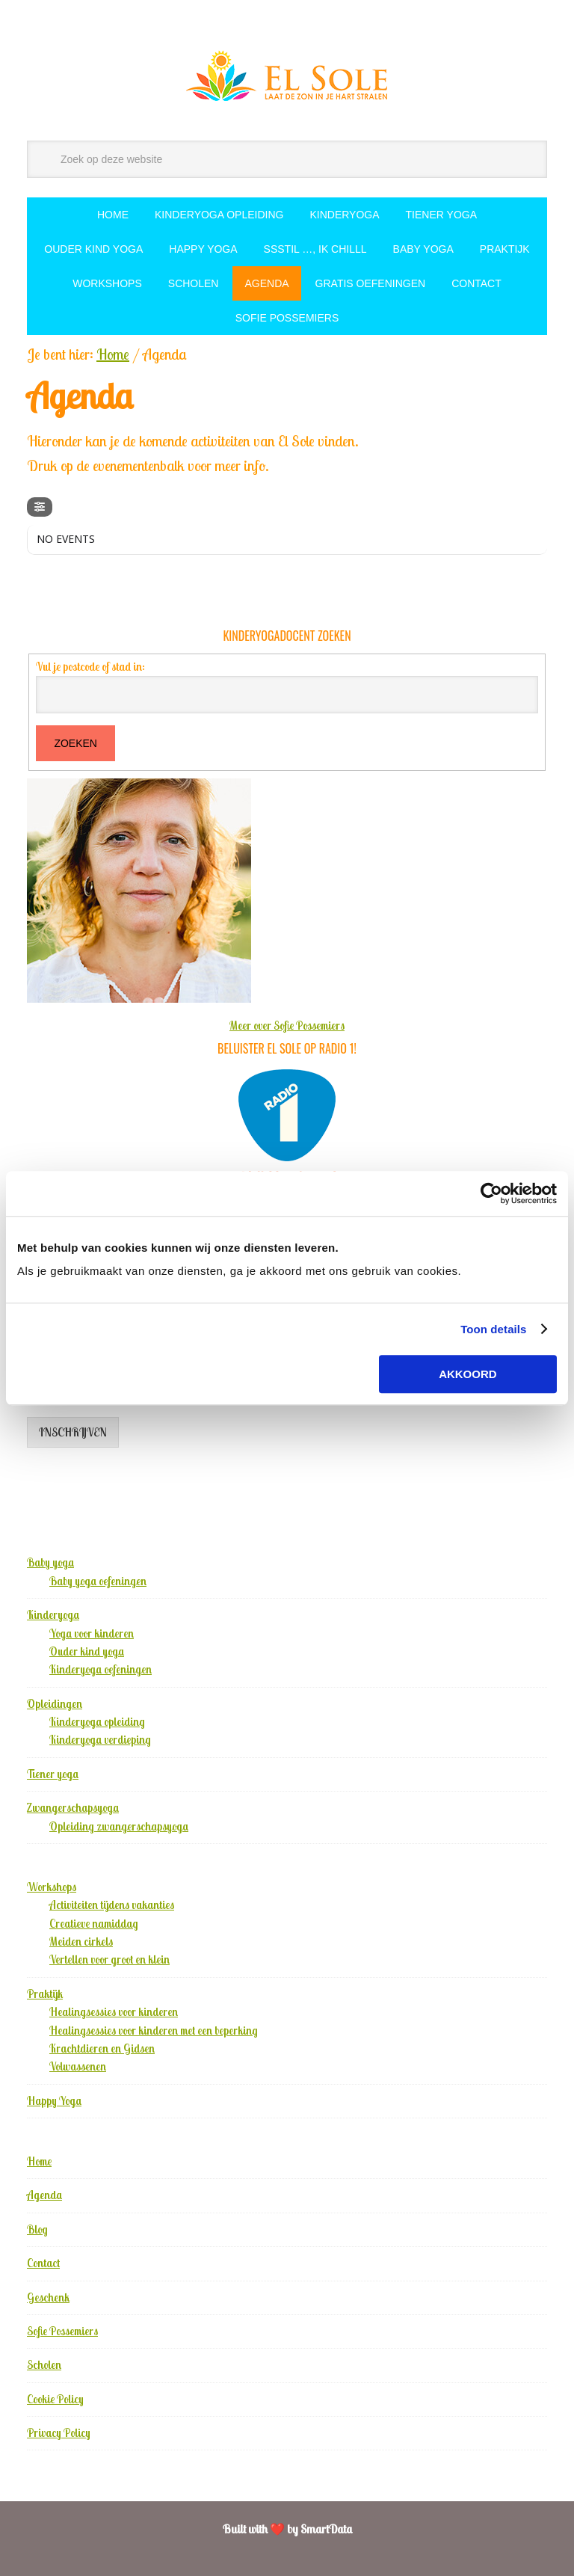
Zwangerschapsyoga (73, 1808)
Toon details (493, 1329)
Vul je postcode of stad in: (90, 667)
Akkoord (468, 1374)
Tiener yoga (52, 1774)
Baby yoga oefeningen (97, 1581)
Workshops (51, 1887)
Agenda (44, 2195)
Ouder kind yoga (86, 1651)
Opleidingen (54, 1704)
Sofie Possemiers (62, 2331)
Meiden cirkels (81, 1941)
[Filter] (39, 507)
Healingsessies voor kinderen (113, 2012)
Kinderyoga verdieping (100, 1740)
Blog (37, 2229)
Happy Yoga (54, 2101)
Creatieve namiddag (93, 1923)
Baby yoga (50, 1562)
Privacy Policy (58, 2433)
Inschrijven (73, 1432)
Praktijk (45, 1994)
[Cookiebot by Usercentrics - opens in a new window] (491, 1193)
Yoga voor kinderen (91, 1633)
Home (39, 2161)
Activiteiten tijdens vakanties (111, 1905)
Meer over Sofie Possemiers (287, 1025)
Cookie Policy (55, 2399)
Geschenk (48, 2297)
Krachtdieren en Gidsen (102, 2048)
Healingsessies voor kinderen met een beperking (153, 2030)
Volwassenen (77, 2066)
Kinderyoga (53, 1615)
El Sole (287, 76)
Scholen (44, 2365)
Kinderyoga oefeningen (100, 1669)
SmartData (326, 2528)
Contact (43, 2263)
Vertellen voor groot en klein (109, 1959)
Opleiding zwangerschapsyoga (118, 1826)
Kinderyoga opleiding (97, 1722)
